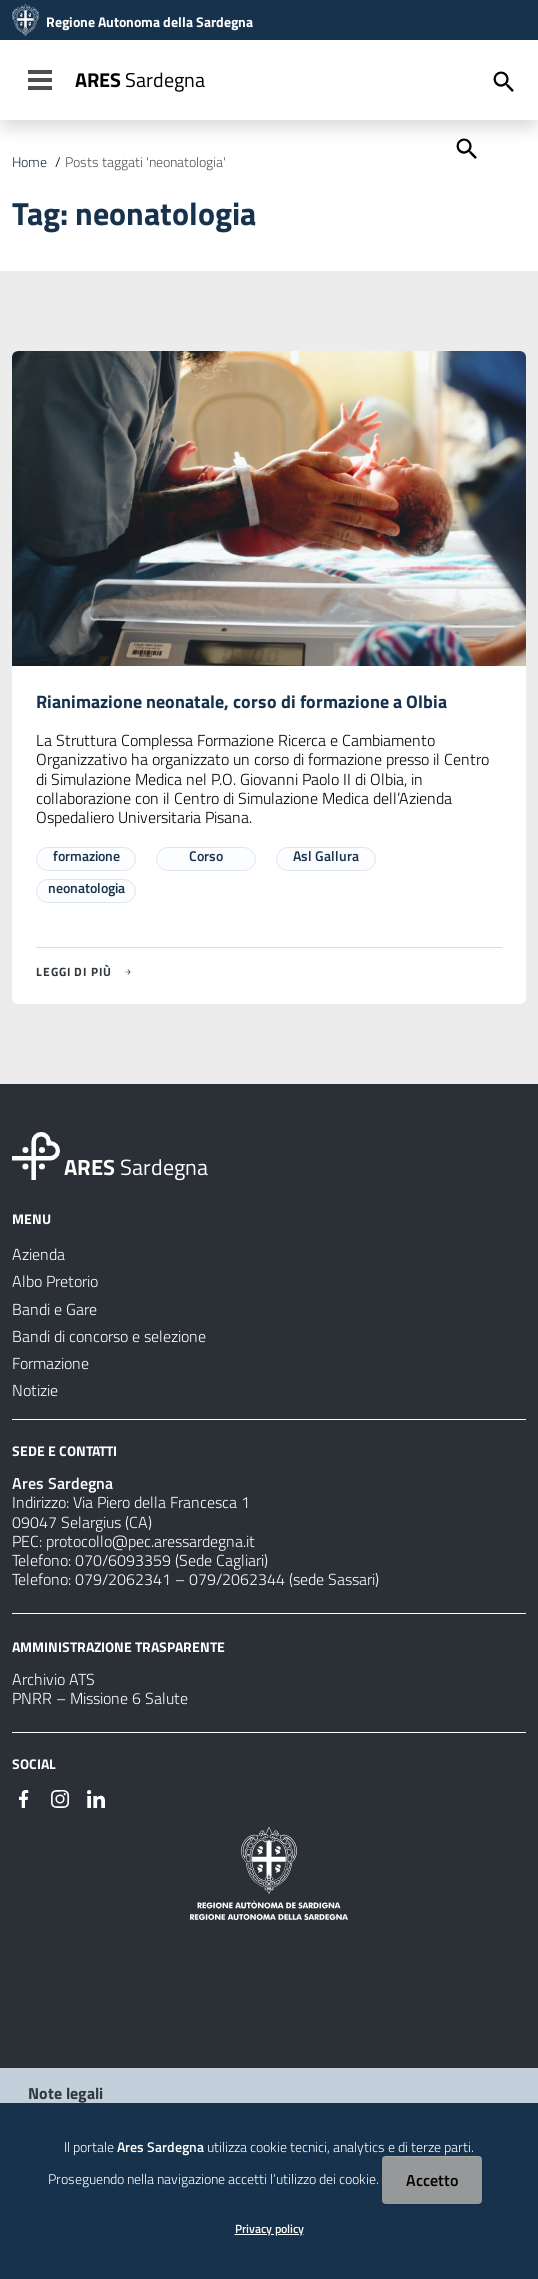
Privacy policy (269, 2228)
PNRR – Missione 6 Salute (100, 1698)
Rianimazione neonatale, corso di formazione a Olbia (241, 701)
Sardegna (140, 79)
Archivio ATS (53, 1679)
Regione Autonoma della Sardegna (149, 22)
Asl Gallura (326, 855)
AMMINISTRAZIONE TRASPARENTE (118, 1646)
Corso (206, 855)
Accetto (432, 2180)
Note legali (65, 2093)
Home (29, 162)
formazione (86, 855)
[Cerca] (465, 147)
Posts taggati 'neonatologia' (145, 162)
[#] (24, 1797)
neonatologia (86, 887)
